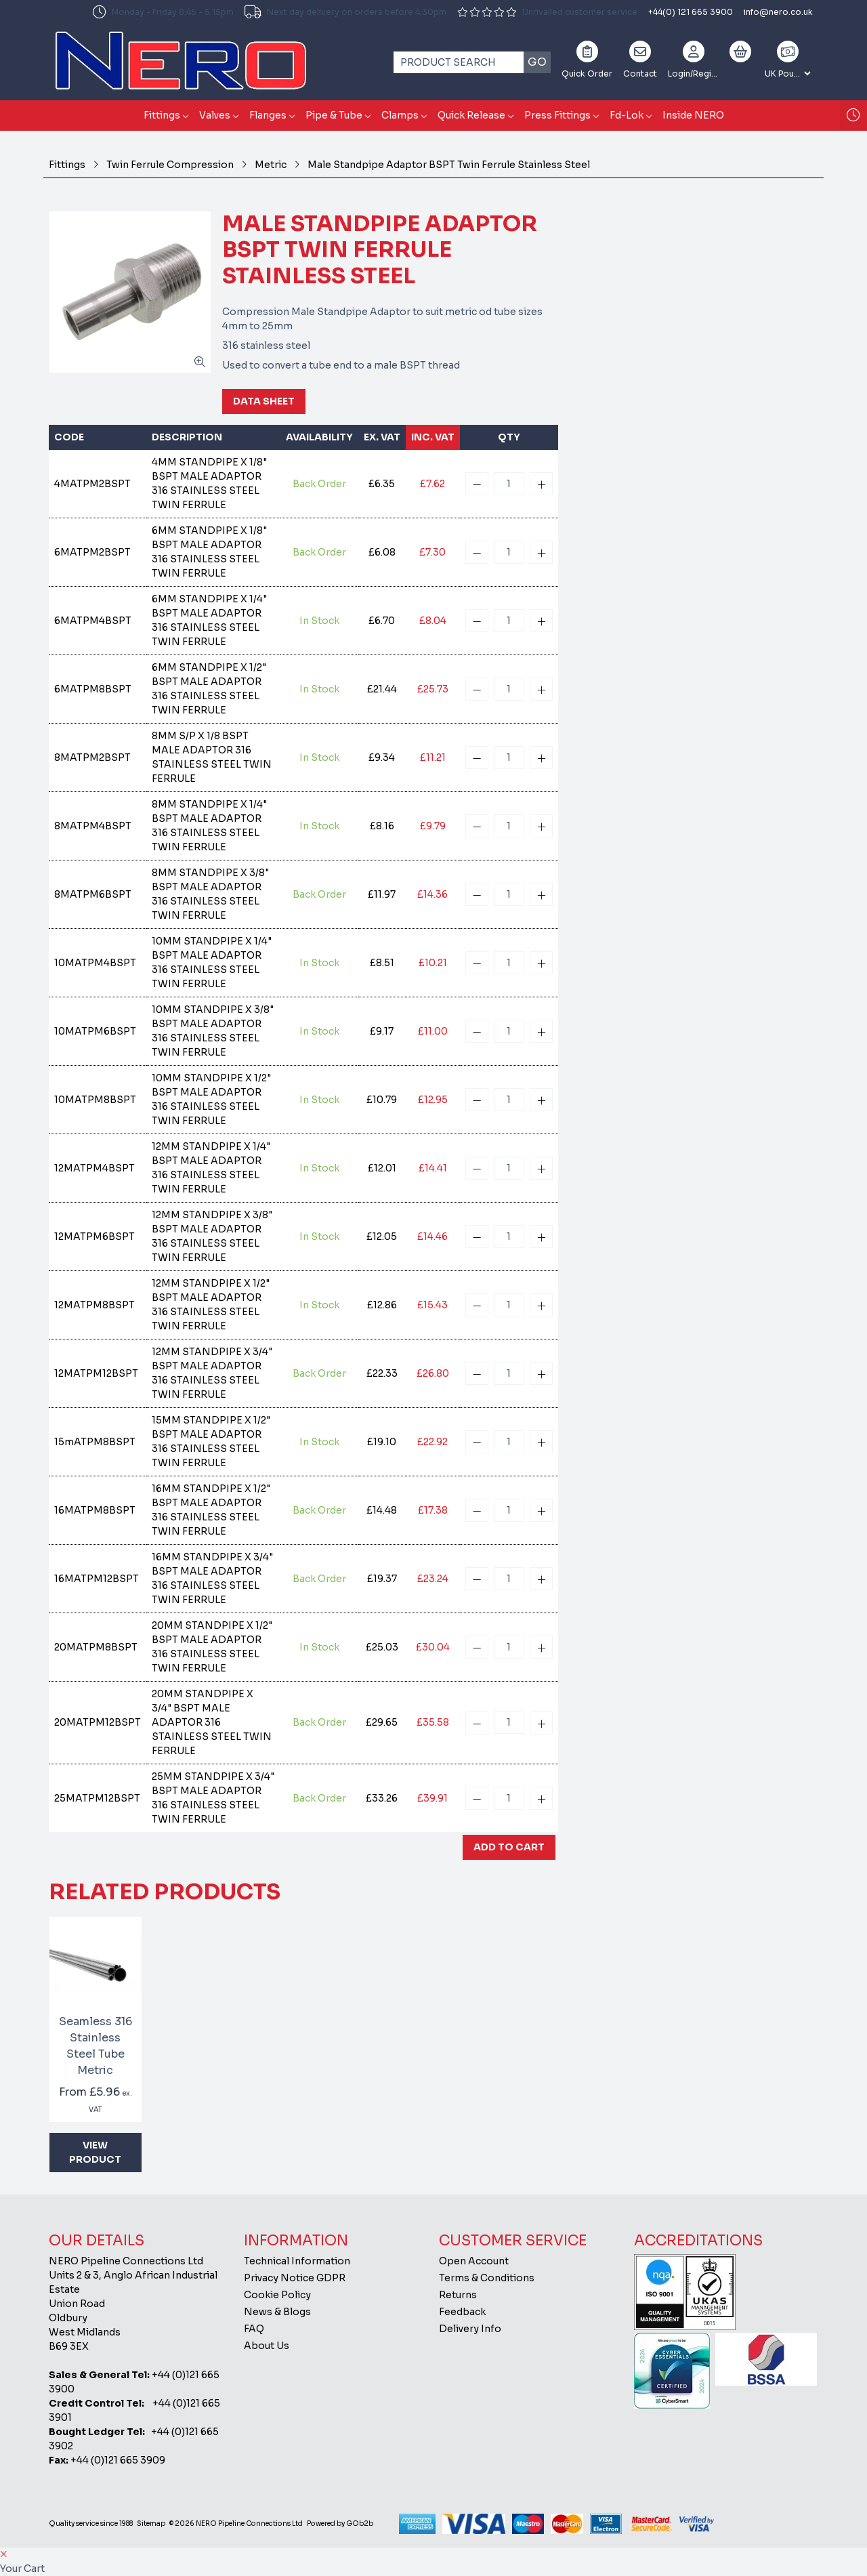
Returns (458, 2295)
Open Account (474, 2261)
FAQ (254, 2329)
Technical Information (297, 2261)
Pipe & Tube (333, 115)
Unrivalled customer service (547, 12)
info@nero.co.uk (778, 12)
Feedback (462, 2312)
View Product (95, 2152)
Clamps (400, 115)
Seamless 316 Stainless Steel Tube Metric (95, 2045)
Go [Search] (537, 62)
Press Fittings (557, 115)
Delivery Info (470, 2329)
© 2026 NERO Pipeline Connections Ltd (236, 2523)
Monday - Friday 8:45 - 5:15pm (163, 12)
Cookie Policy (277, 2295)
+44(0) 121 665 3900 (690, 12)
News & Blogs (277, 2312)
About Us (266, 2346)
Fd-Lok (626, 115)
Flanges (268, 115)
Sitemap (151, 2523)
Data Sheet (264, 401)
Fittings (162, 115)
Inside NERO (693, 115)
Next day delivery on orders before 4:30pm (345, 12)
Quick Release (471, 115)
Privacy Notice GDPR (294, 2278)
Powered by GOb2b (340, 2523)
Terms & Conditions (486, 2278)
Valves (214, 115)
